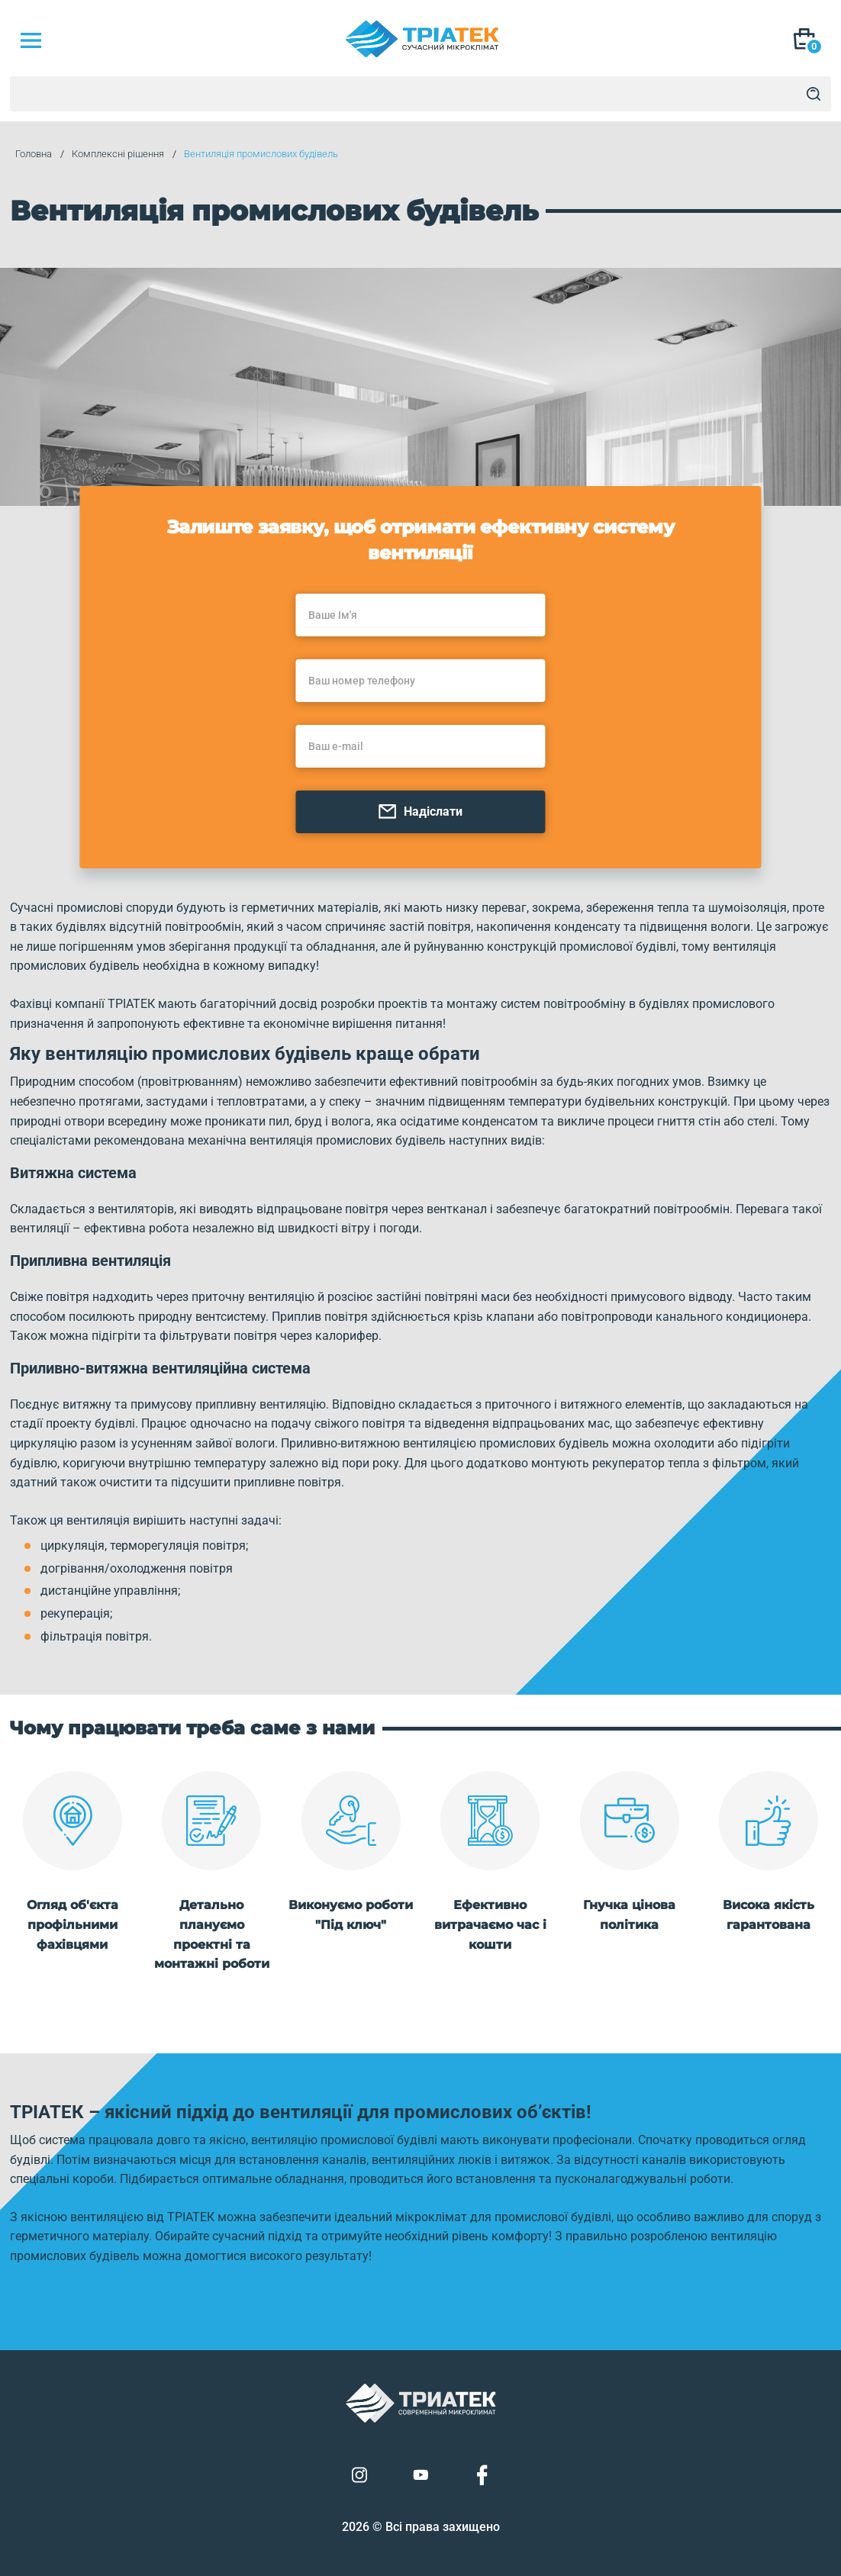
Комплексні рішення (112, 154)
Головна (28, 154)
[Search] (813, 93)
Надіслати (420, 788)
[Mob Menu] (30, 40)
